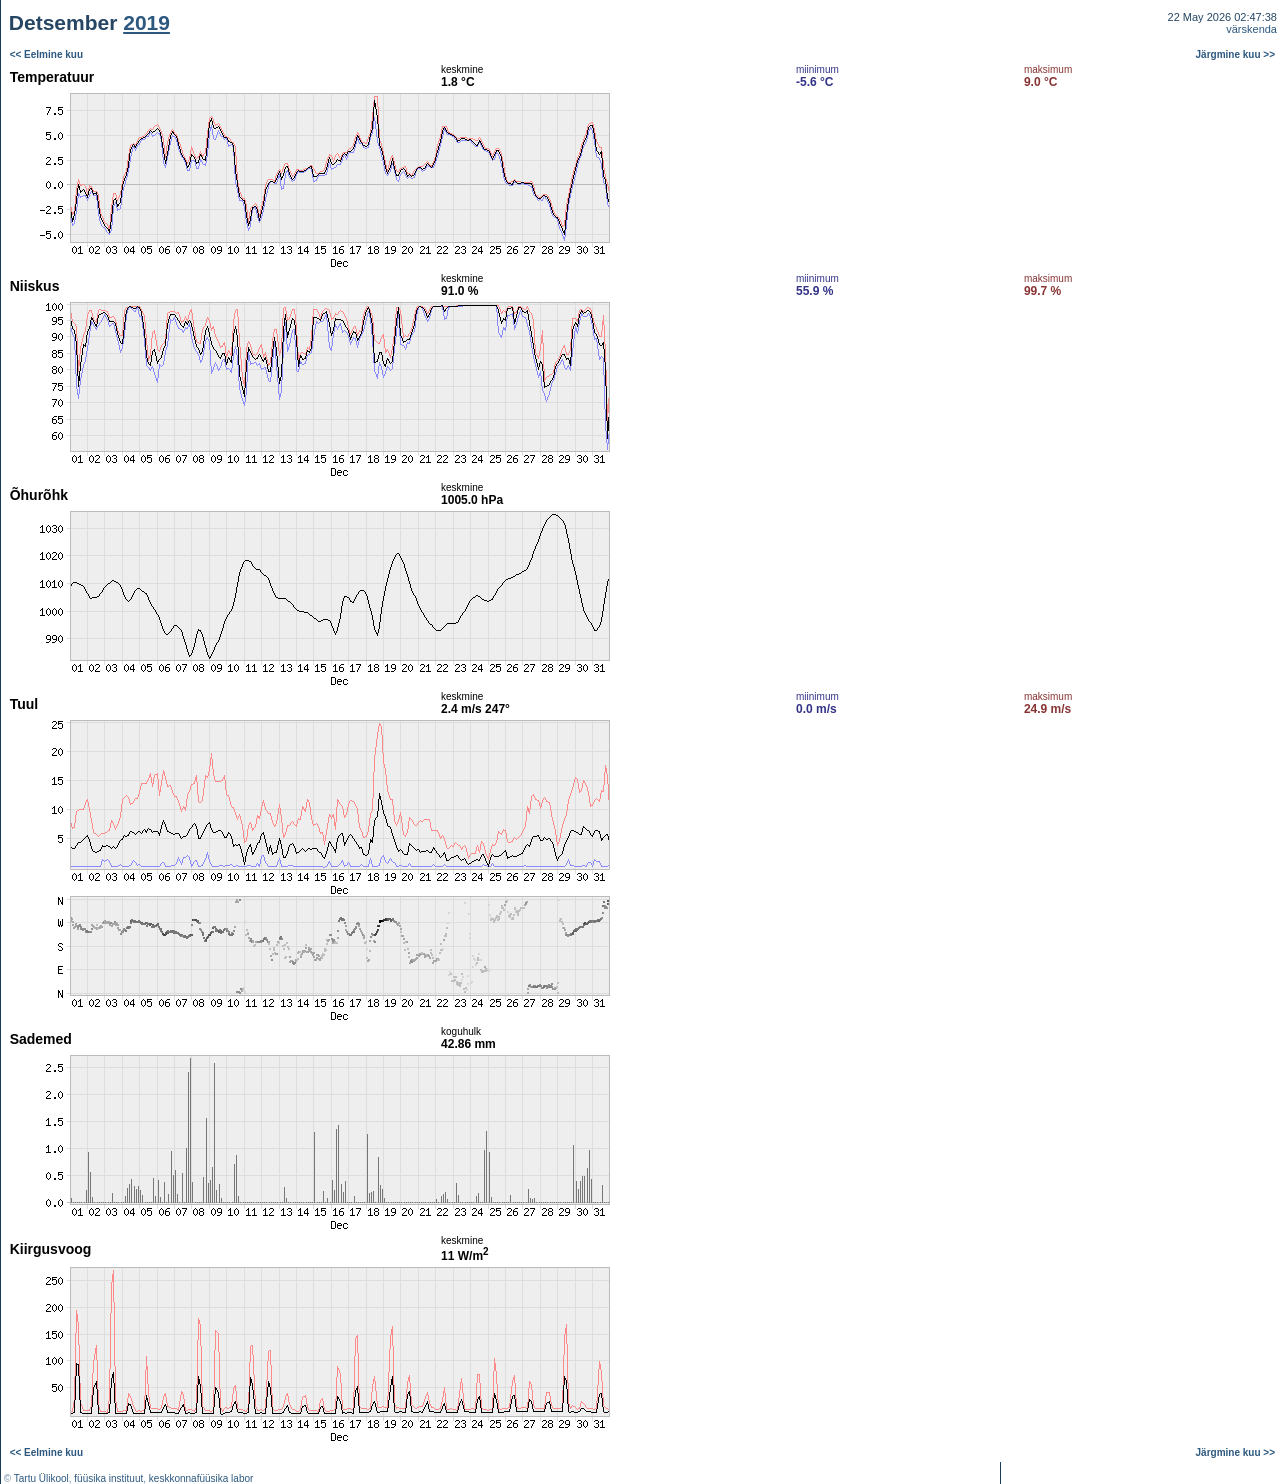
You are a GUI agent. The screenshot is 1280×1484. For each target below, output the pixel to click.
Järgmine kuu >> (1235, 54)
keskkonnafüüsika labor (201, 1478)
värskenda (1251, 29)
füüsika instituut (108, 1478)
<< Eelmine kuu (46, 54)
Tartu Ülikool (41, 1478)
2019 (146, 22)
